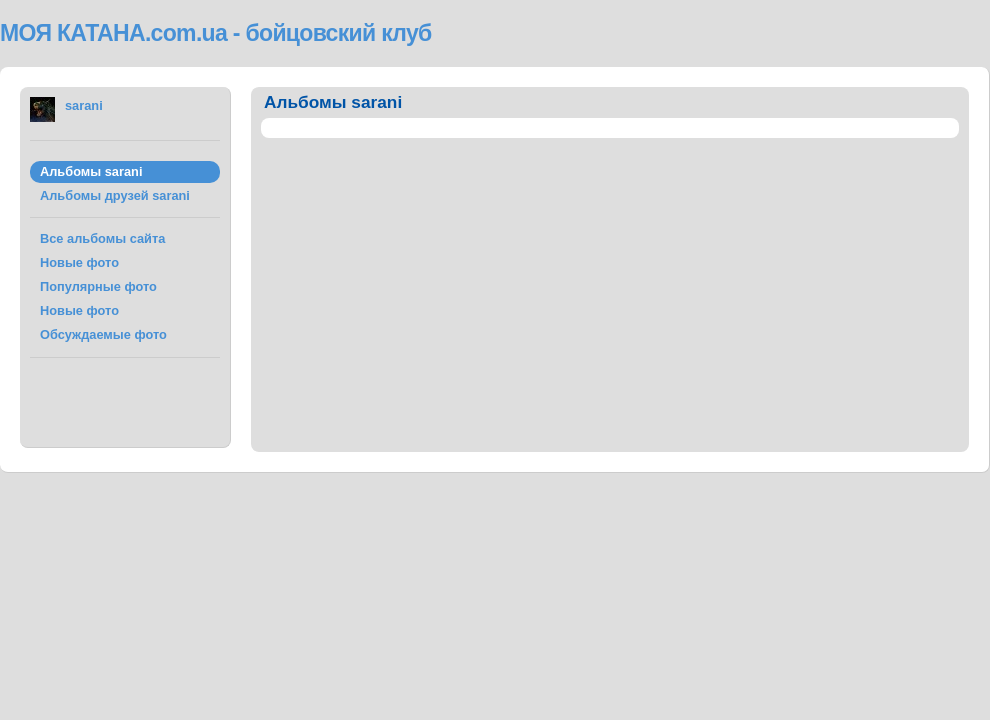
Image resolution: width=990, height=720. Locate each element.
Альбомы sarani (91, 171)
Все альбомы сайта (102, 238)
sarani (84, 105)
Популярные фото (98, 286)
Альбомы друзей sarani (115, 195)
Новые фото (79, 262)
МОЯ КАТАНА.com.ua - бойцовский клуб (216, 33)
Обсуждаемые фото (103, 334)
